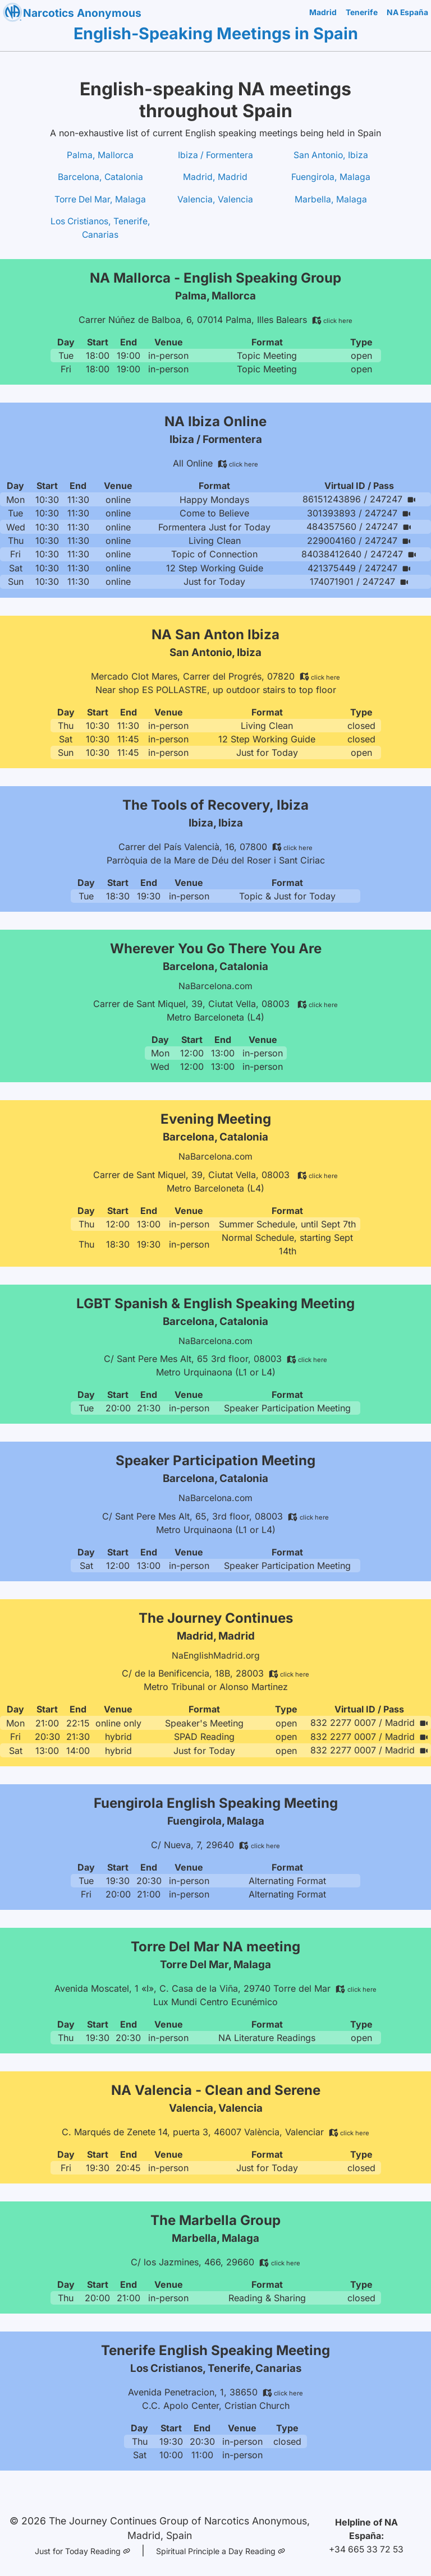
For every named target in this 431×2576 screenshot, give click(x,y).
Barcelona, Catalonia (100, 177)
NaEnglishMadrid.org (215, 1654)
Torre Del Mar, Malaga (100, 200)
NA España (407, 12)
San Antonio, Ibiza (330, 155)
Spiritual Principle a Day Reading (222, 2546)
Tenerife (361, 12)
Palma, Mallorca (100, 155)
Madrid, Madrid (215, 177)
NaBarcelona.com (215, 985)
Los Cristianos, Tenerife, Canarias (100, 229)
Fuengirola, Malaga (331, 177)
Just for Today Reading (81, 2546)
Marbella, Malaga (330, 200)
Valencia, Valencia (215, 200)
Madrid (322, 12)
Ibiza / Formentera (215, 155)
